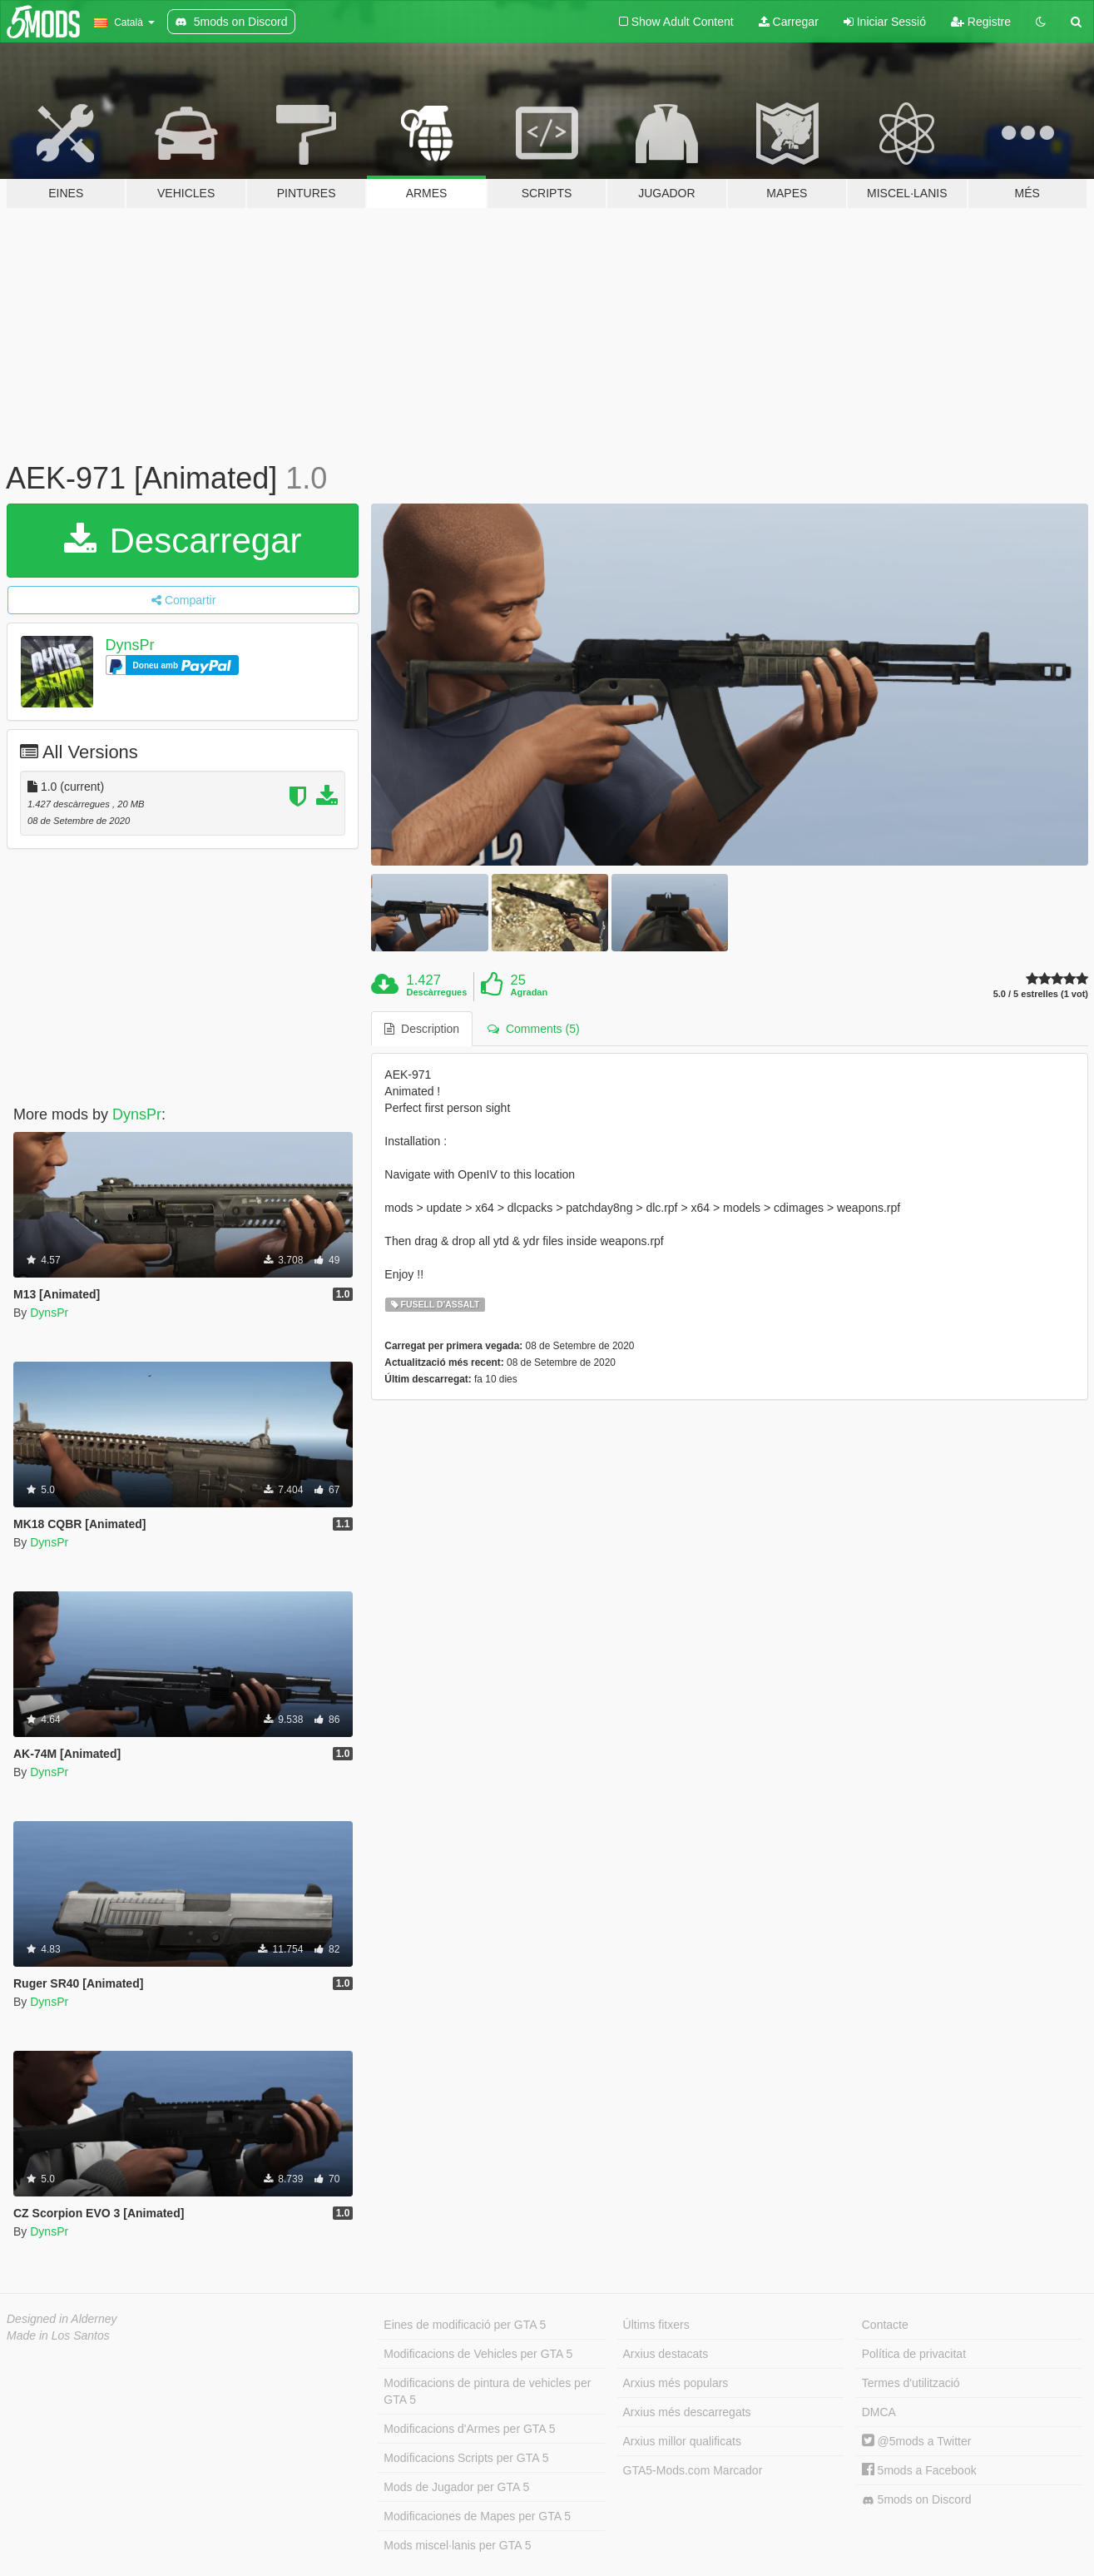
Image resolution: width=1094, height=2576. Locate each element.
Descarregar (183, 540)
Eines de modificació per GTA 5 (465, 2324)
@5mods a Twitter (917, 2441)
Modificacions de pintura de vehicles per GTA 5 (487, 2391)
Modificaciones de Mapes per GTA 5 (477, 2516)
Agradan (529, 992)
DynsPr (130, 645)
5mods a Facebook (919, 2470)
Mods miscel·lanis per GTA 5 (457, 2545)
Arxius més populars (676, 2383)
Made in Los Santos (58, 2335)
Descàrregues (437, 992)
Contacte (885, 2324)
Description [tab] (421, 1028)
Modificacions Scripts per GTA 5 (466, 2457)
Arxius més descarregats (687, 2412)
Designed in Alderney (62, 2318)
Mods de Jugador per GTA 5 (456, 2487)
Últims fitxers (656, 2324)
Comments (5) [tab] (533, 1028)
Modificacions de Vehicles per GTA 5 (478, 2353)
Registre (981, 21)
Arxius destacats (666, 2353)
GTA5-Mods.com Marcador (693, 2470)
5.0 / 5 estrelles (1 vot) (1040, 994)
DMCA (879, 2412)
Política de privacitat (914, 2353)
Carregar (789, 21)
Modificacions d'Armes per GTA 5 (469, 2428)
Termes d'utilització (911, 2383)
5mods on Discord (917, 2500)
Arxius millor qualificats (682, 2441)
